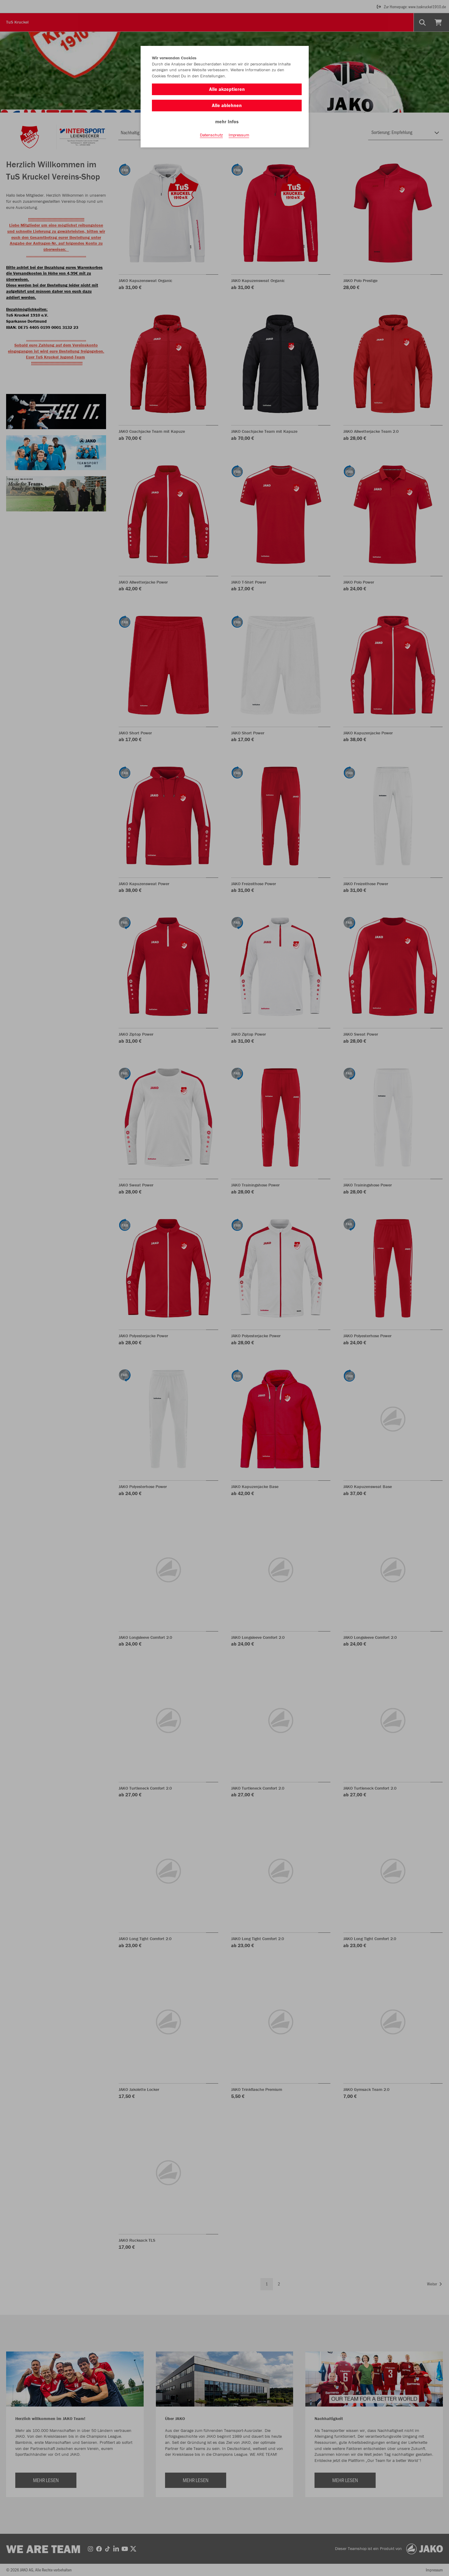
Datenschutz (211, 135)
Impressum (239, 135)
